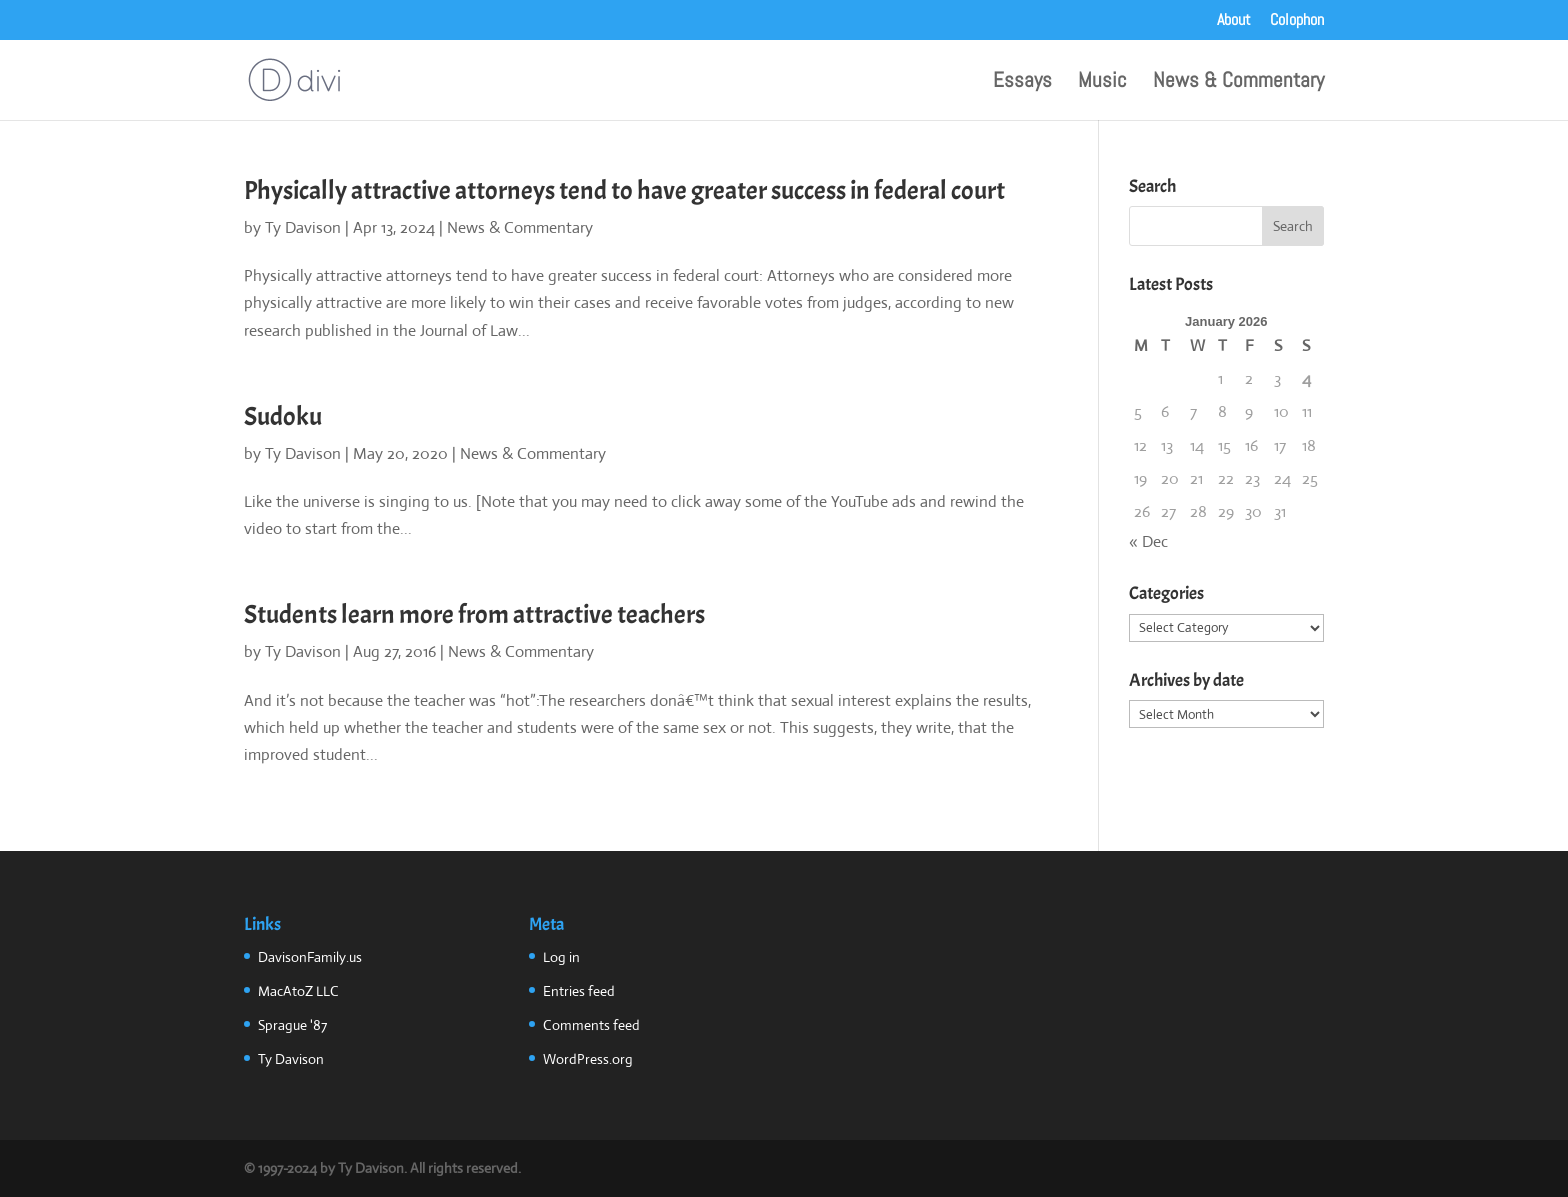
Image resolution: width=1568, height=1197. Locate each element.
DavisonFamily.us (310, 957)
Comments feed (591, 1025)
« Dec (1148, 541)
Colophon (1297, 21)
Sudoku (283, 416)
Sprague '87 (292, 1025)
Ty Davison (303, 227)
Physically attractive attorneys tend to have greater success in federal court (624, 190)
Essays (1022, 83)
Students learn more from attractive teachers (474, 614)
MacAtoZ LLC (298, 991)
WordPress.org (588, 1059)
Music (1102, 83)
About (1234, 21)
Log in (561, 957)
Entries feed (579, 991)
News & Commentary (1238, 83)
